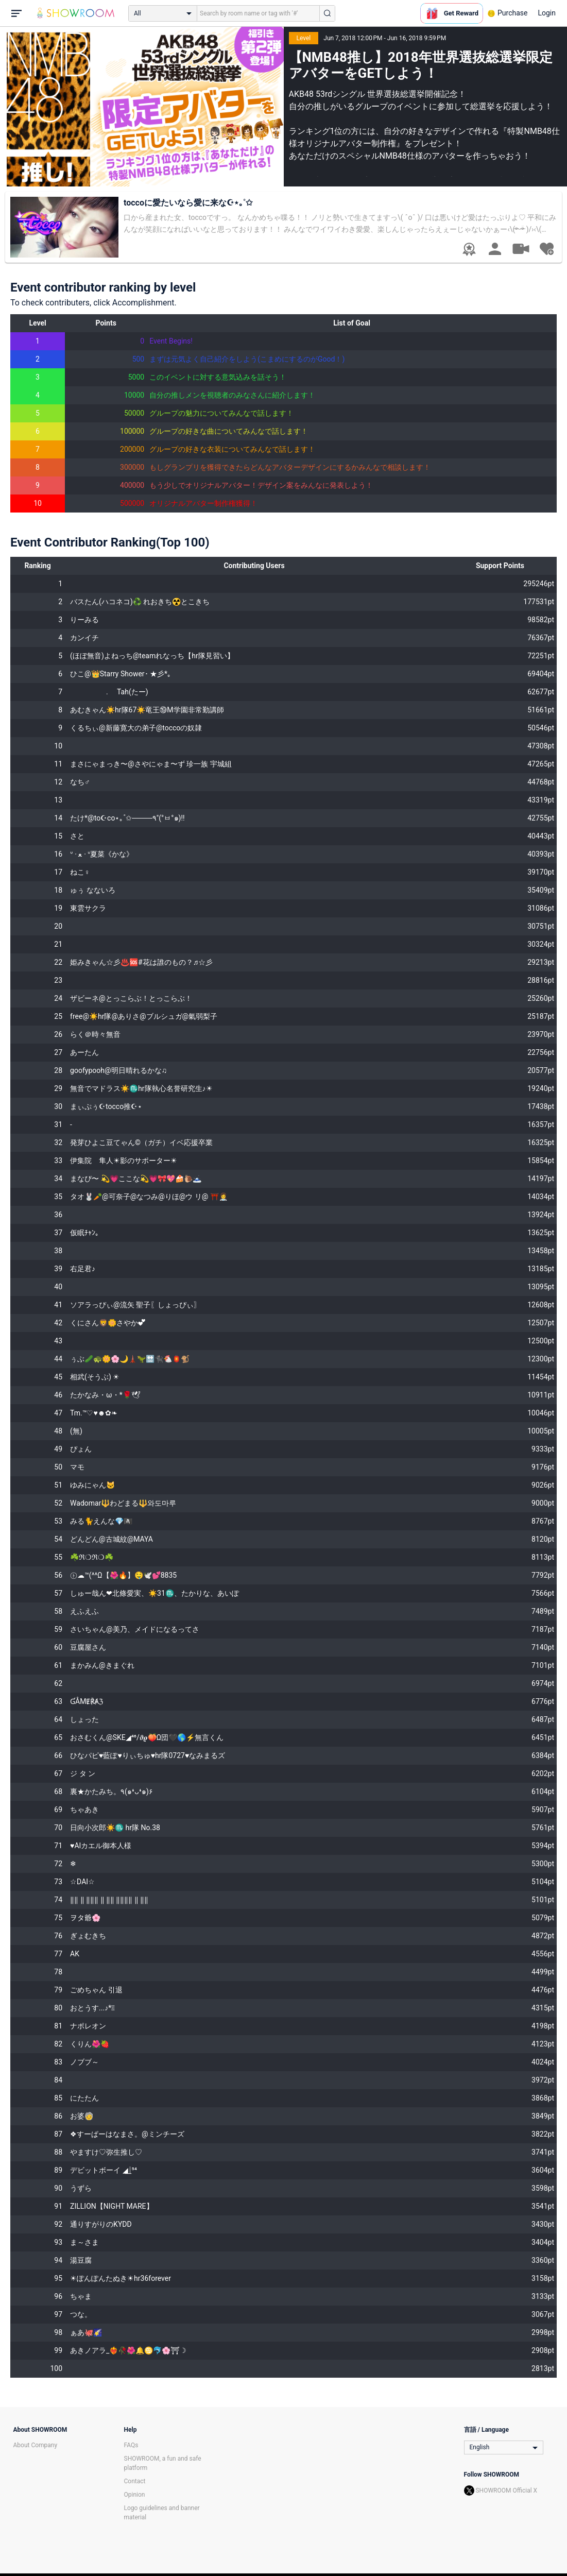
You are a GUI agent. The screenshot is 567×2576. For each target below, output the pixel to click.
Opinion (134, 2494)
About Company (35, 2445)
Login (547, 13)
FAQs (131, 2445)
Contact (135, 2481)
